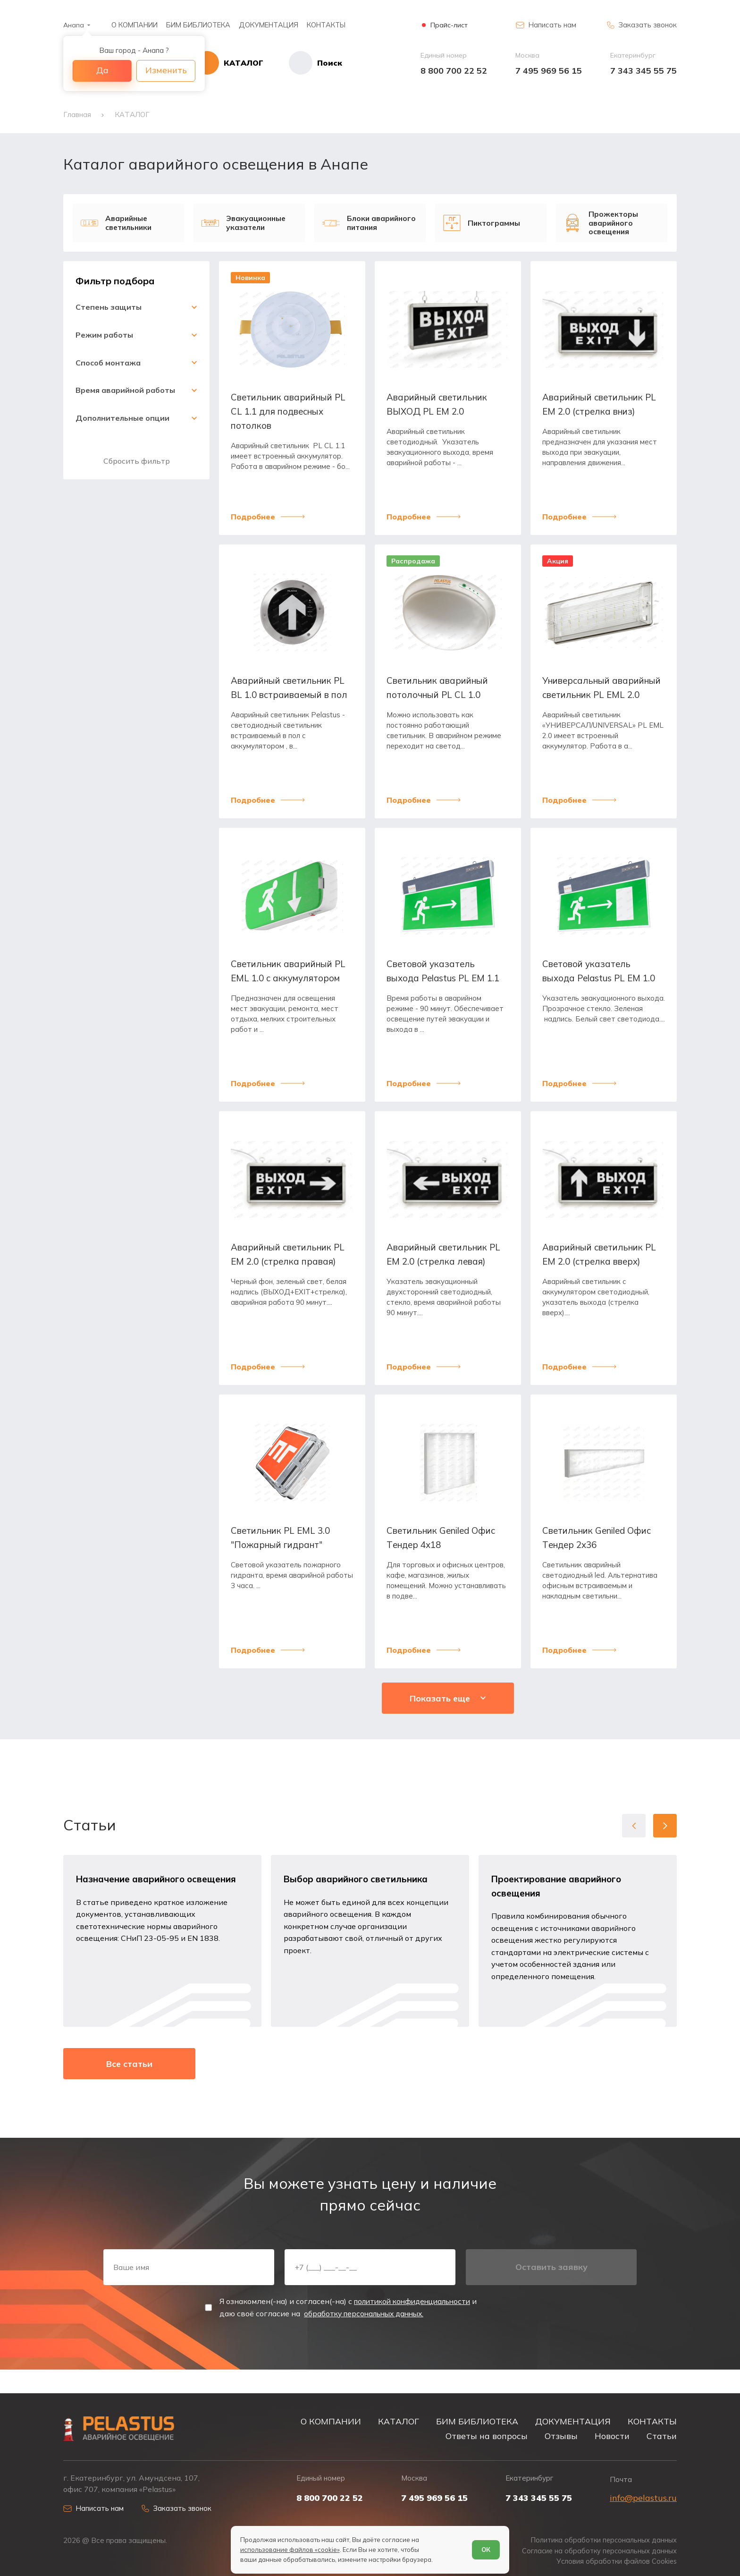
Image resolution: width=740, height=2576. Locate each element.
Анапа (73, 25)
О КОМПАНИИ (134, 24)
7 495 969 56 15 (548, 70)
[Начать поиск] (316, 63)
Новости (612, 2434)
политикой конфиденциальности (417, 2322)
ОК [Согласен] (485, 2549)
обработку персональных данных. (367, 2333)
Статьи (662, 2434)
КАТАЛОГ (398, 2419)
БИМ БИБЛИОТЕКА (198, 24)
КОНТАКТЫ (326, 24)
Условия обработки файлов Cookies (615, 2561)
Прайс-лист (449, 25)
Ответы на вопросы (487, 2434)
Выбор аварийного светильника (358, 1892)
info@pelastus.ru (643, 2496)
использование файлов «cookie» (290, 2549)
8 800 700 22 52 (453, 70)
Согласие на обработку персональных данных (597, 2550)
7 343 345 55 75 (643, 70)
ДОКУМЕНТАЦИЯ (268, 24)
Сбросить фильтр (136, 460)
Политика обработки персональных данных (601, 2539)
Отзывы (561, 2434)
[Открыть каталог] (243, 63)
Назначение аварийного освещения (159, 1892)
